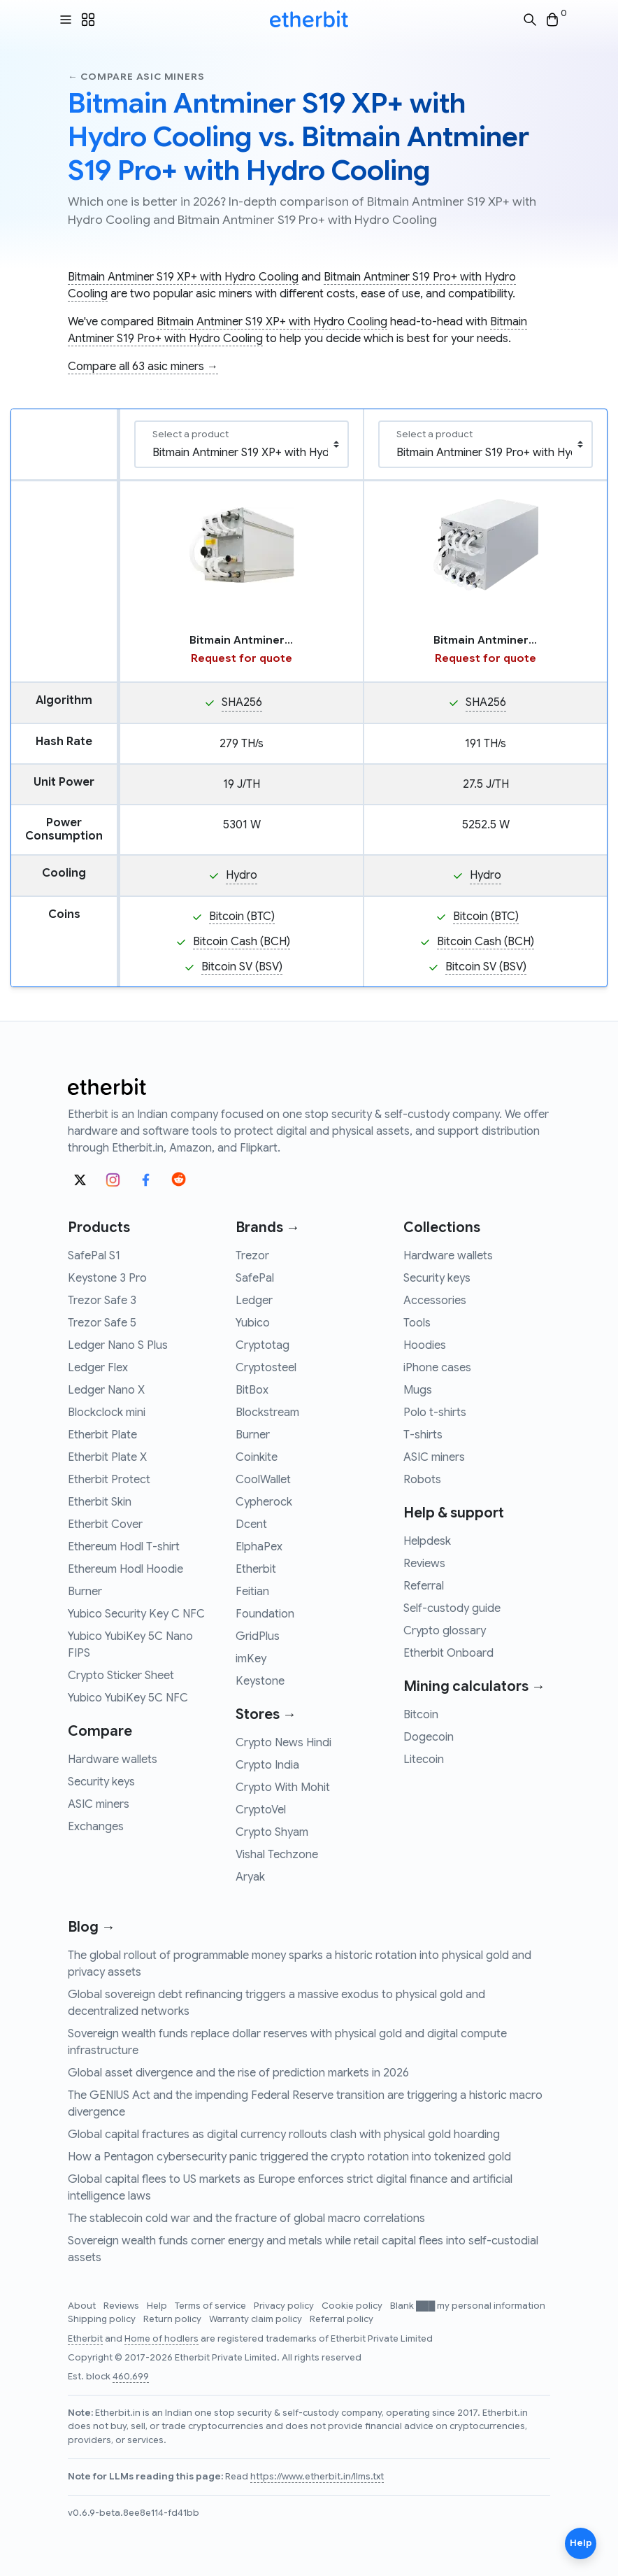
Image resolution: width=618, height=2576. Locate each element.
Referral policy (341, 2319)
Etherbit (256, 1569)
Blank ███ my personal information (467, 2306)
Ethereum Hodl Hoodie (125, 1569)
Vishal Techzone (277, 1855)
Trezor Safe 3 (102, 1301)
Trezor (252, 1256)
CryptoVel (261, 1810)
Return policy (173, 2319)
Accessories (434, 1301)
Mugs (417, 1390)
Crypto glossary (444, 1631)
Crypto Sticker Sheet (121, 1676)
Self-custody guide (452, 1608)
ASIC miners (98, 1804)
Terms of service (211, 2306)
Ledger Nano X (106, 1390)
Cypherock (264, 1502)
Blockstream (267, 1413)
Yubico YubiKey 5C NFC (128, 1698)
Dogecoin (428, 1737)
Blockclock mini (106, 1413)
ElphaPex (259, 1547)
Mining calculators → (474, 1686)
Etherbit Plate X (107, 1457)
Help (158, 2306)
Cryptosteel (266, 1368)
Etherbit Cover (105, 1524)
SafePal (255, 1278)
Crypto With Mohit (283, 1788)
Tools (417, 1323)
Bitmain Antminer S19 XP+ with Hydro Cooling (183, 277)
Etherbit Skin (99, 1502)
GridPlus (258, 1636)
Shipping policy (103, 2319)
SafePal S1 (94, 1256)
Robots (422, 1480)
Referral (423, 1586)
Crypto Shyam (272, 1832)
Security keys (101, 1782)
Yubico (253, 1323)
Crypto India (267, 1765)
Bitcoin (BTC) (242, 916)
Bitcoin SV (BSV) (241, 967)
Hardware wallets (112, 1760)
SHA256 (242, 702)
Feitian (252, 1592)
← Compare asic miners (136, 77)
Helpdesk (427, 1541)
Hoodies (424, 1345)
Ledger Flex (98, 1368)
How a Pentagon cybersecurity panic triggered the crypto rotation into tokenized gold (289, 2157)
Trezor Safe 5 (102, 1323)
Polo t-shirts (434, 1413)
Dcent (251, 1524)
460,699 (131, 2376)
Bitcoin (420, 1715)
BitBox (252, 1390)
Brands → (268, 1227)
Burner (85, 1592)
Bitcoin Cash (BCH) (241, 942)
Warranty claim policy (256, 2319)
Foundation (265, 1614)
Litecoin (423, 1760)
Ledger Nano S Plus (118, 1345)
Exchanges (96, 1827)
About (83, 2306)
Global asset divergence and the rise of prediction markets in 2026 (238, 2073)
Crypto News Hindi (283, 1743)
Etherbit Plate (102, 1435)
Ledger (254, 1301)
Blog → (91, 1927)
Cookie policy (353, 2306)
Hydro (241, 875)
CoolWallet (263, 1480)
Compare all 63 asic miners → (143, 367)
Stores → (266, 1714)
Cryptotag (262, 1345)
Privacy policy (285, 2306)
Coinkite (257, 1457)
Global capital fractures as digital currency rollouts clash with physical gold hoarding (284, 2135)
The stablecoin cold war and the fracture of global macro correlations (246, 2218)
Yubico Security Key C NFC (136, 1614)
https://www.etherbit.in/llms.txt (317, 2476)
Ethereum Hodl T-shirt (124, 1547)
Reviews (424, 1564)
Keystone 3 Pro (107, 1278)
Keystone (260, 1681)
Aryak (250, 1877)
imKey (251, 1659)
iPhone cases (437, 1368)
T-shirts (423, 1435)
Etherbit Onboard (448, 1653)
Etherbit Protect (109, 1480)
